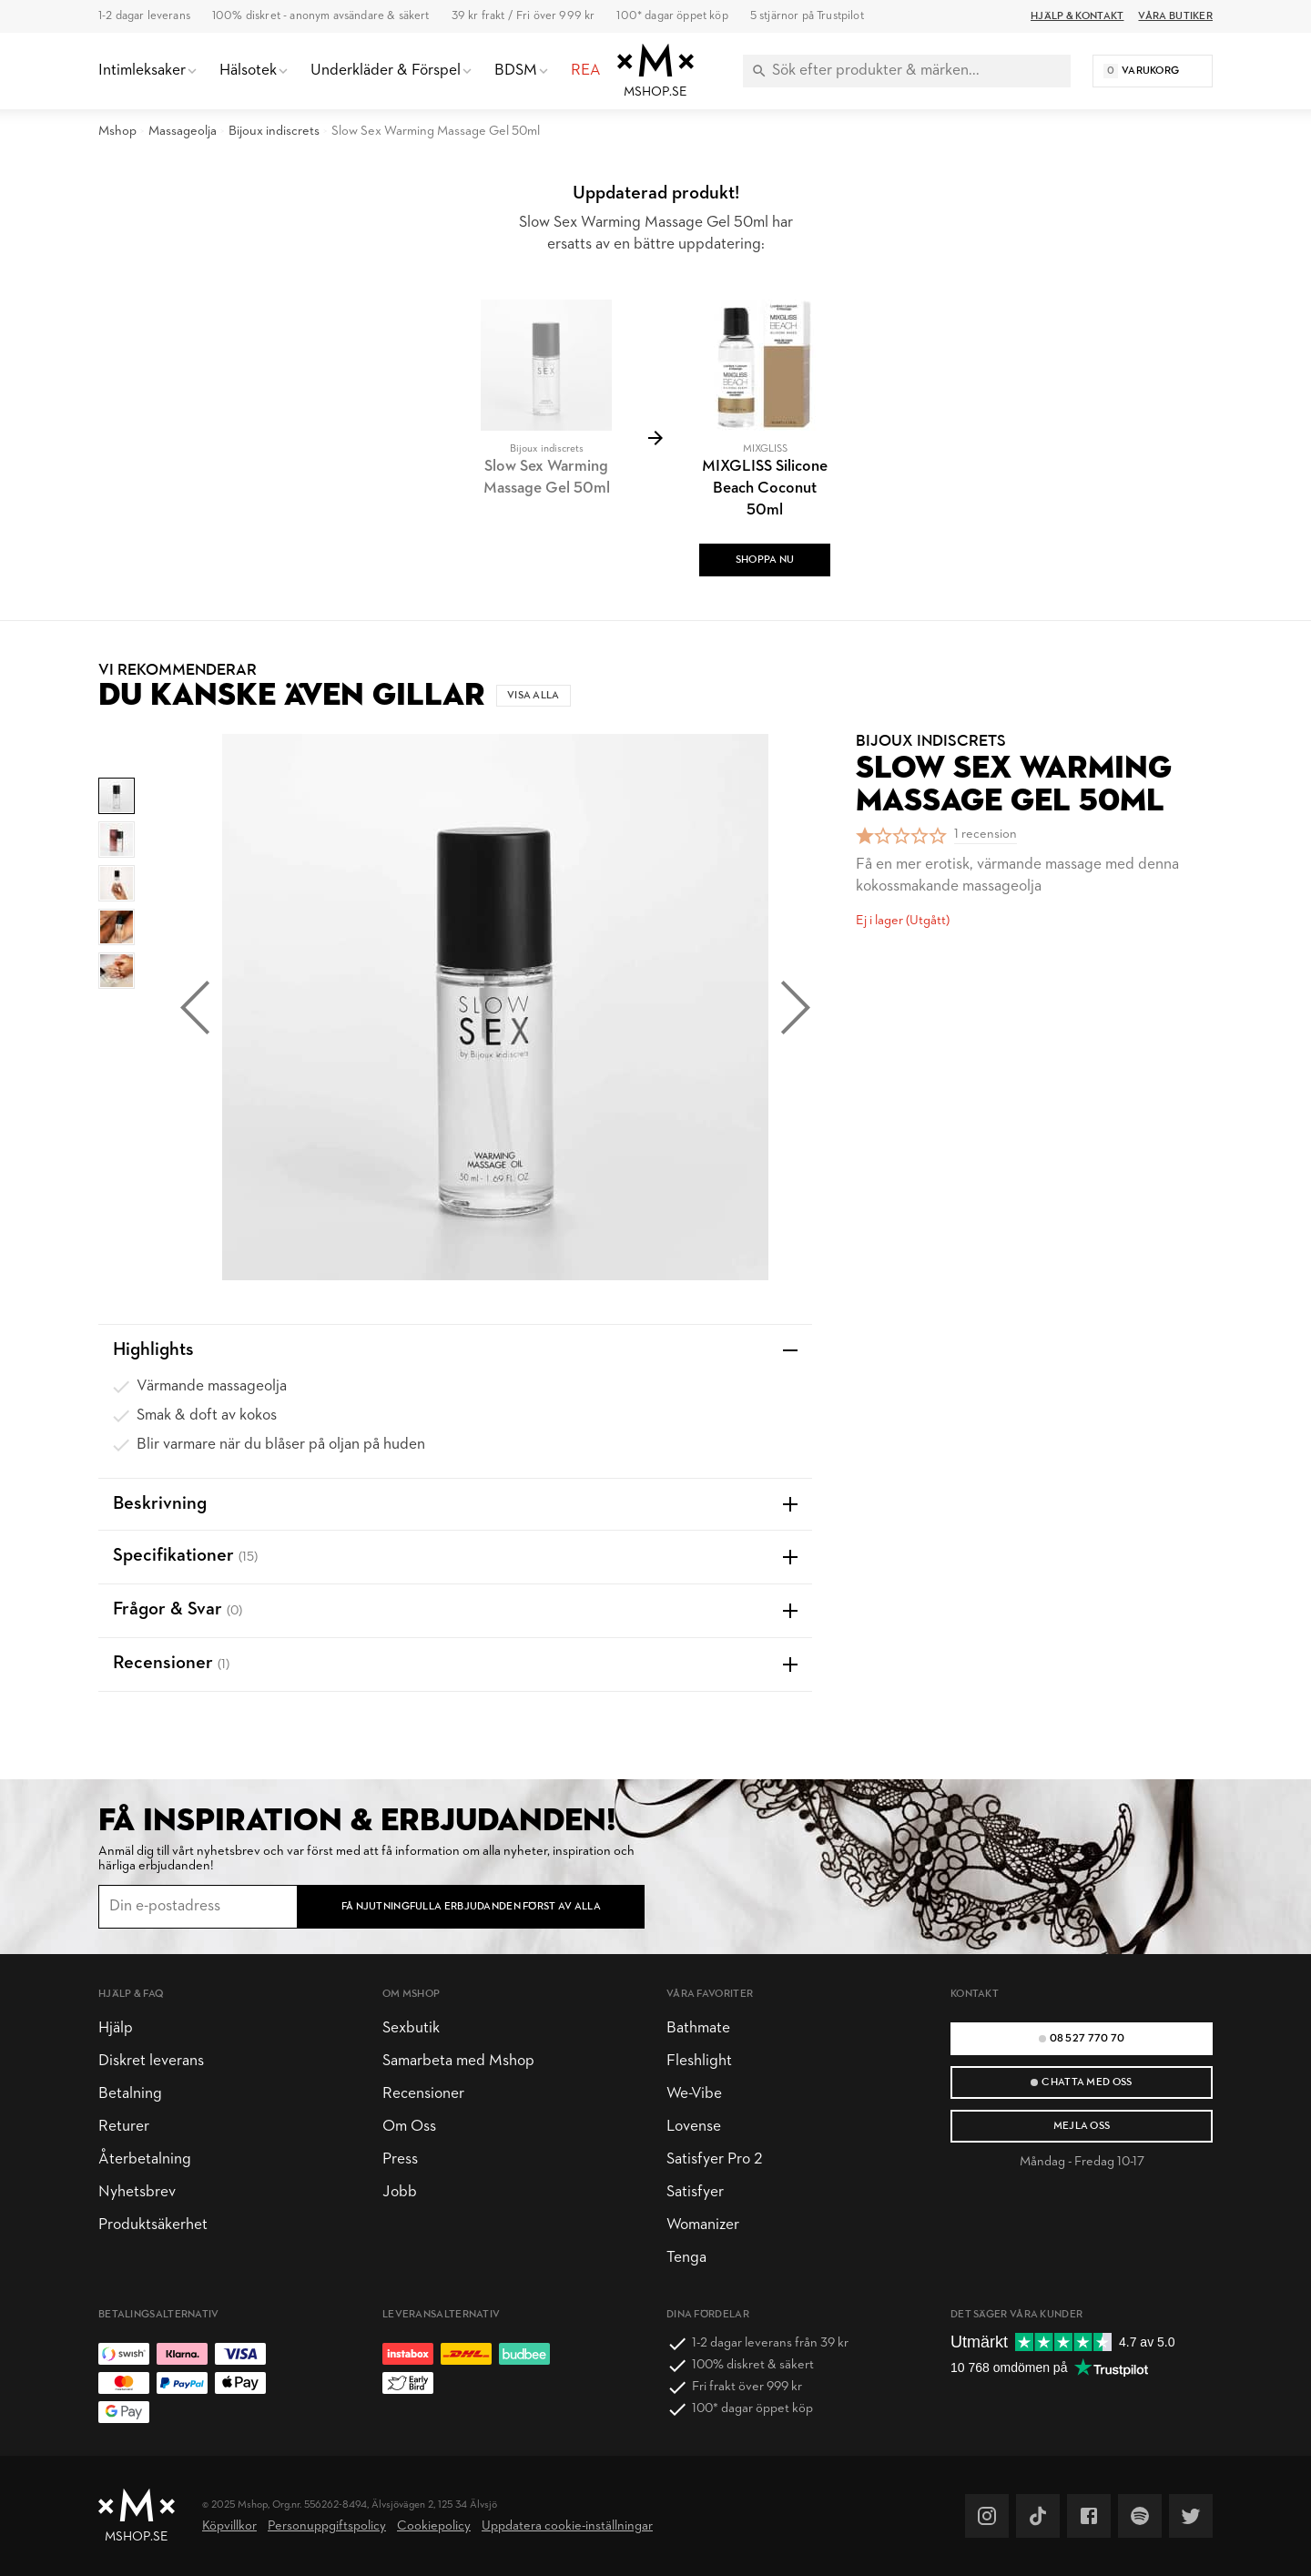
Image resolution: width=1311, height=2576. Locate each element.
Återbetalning (144, 2159)
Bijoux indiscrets (274, 131)
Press (400, 2159)
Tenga (686, 2257)
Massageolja (182, 131)
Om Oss (409, 2126)
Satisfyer (695, 2192)
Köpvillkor (229, 2526)
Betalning (130, 2094)
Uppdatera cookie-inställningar (567, 2526)
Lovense (693, 2126)
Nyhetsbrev (137, 2192)
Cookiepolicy (434, 2526)
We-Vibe (694, 2094)
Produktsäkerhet (153, 2225)
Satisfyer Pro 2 (714, 2159)
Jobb (399, 2192)
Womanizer (702, 2225)
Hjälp (115, 2028)
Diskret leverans (151, 2061)
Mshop (117, 131)
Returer (123, 2126)
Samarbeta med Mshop (458, 2061)
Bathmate (698, 2028)
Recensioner (423, 2094)
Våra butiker (1175, 16)
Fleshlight (699, 2061)
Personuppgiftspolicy (327, 2526)
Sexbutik (411, 2028)
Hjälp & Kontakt (1077, 16)
